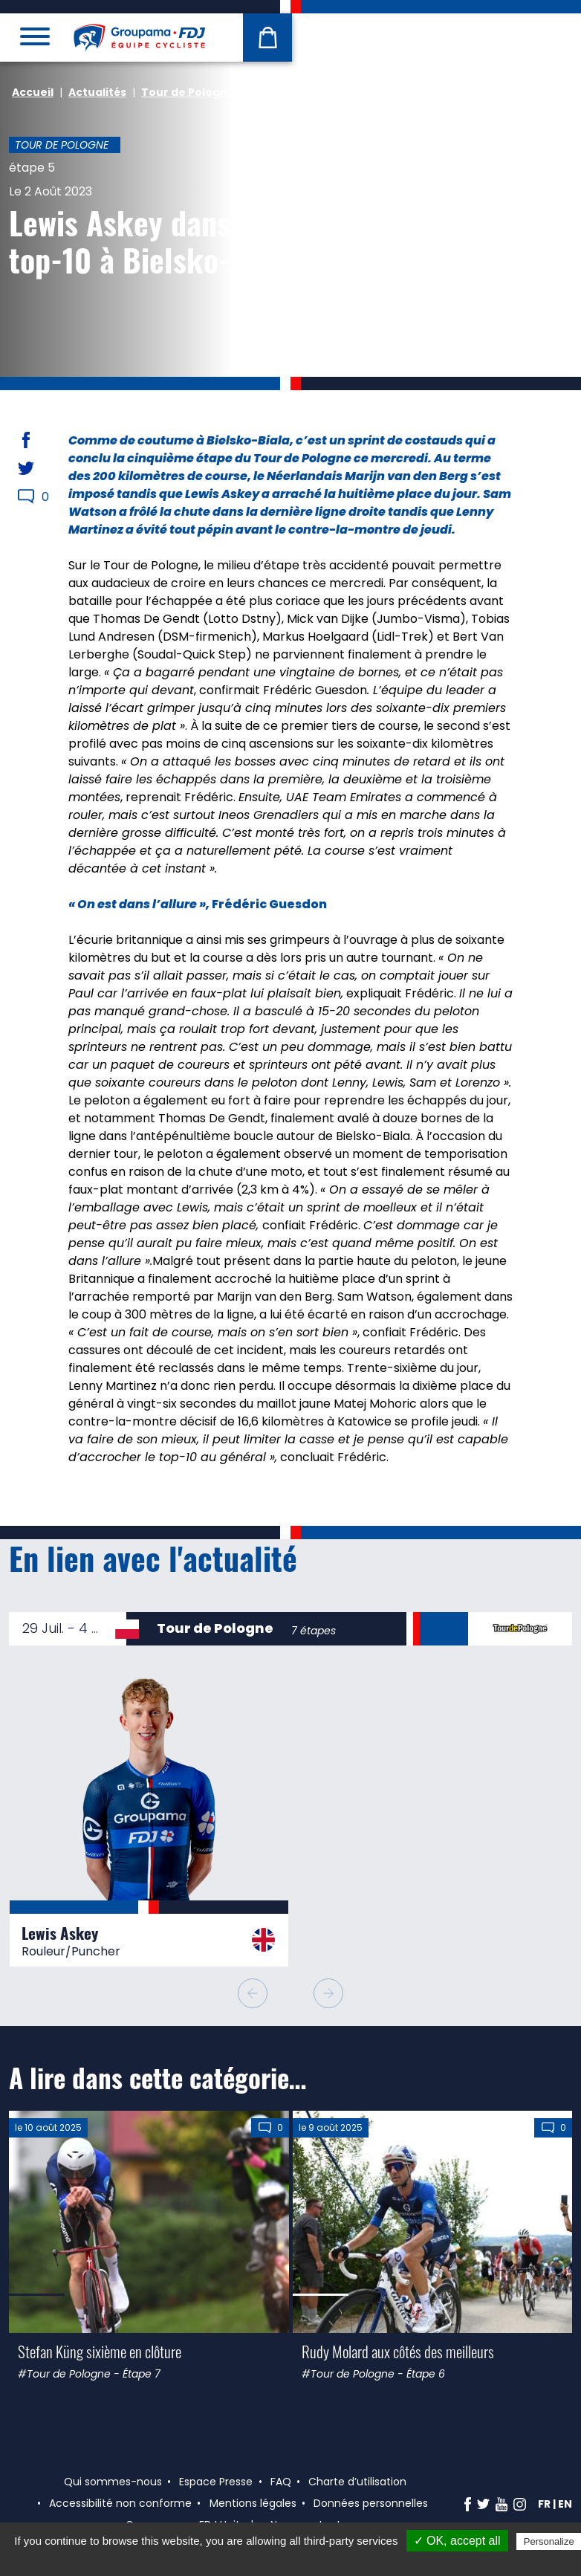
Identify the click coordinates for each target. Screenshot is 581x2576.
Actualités (97, 92)
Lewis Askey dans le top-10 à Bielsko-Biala (152, 240)
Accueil (32, 92)
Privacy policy (298, 2560)
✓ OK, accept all (457, 2540)
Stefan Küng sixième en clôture (99, 2351)
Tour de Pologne (188, 92)
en (565, 2503)
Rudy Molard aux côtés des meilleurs (398, 2351)
